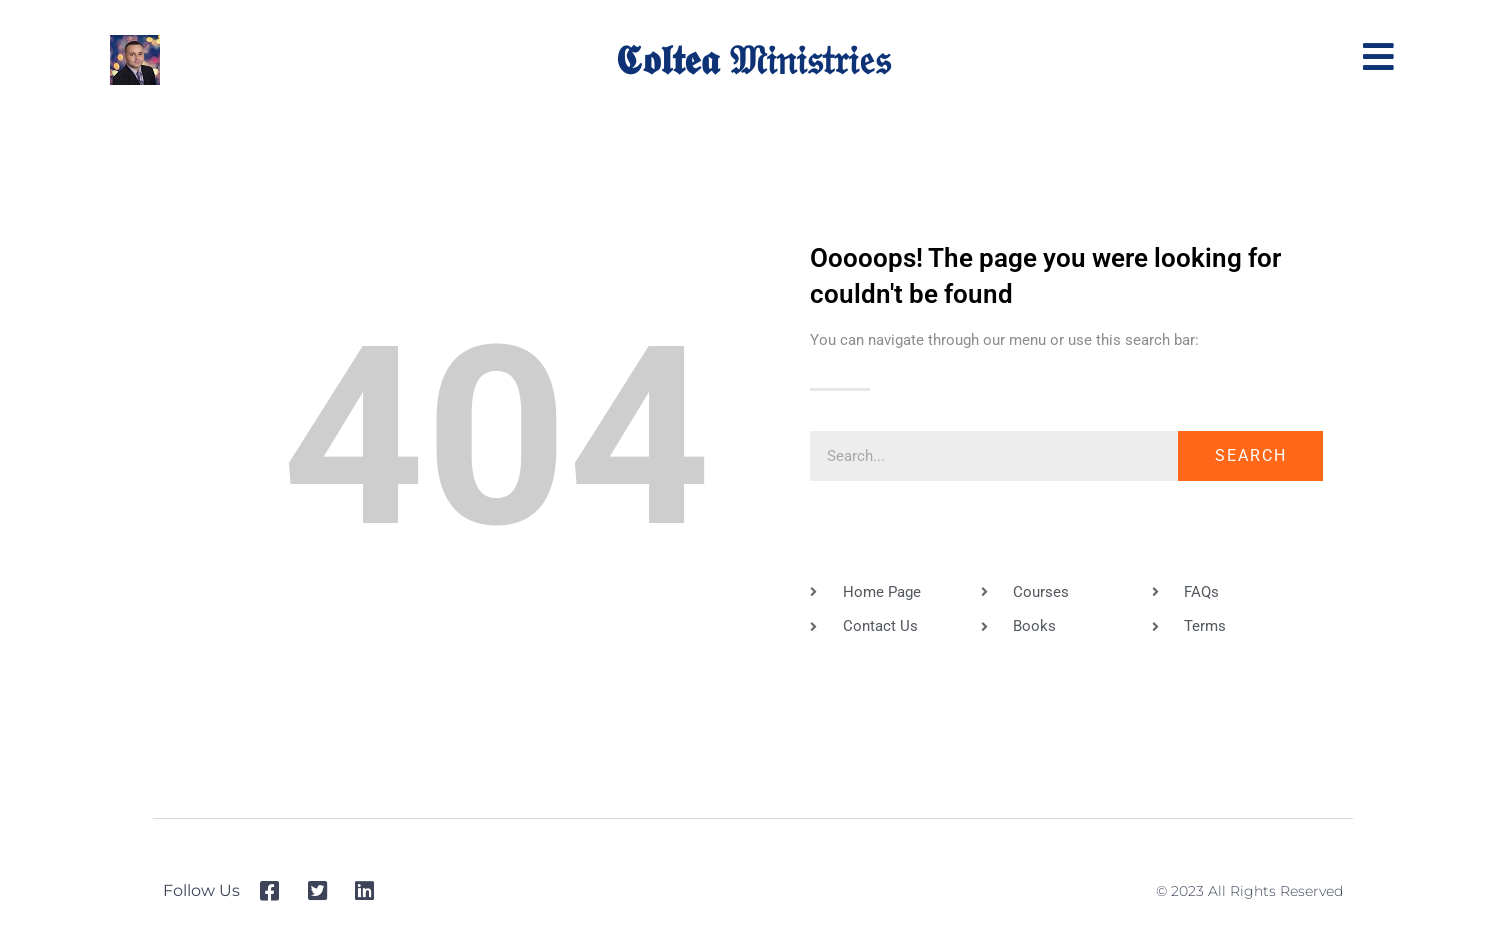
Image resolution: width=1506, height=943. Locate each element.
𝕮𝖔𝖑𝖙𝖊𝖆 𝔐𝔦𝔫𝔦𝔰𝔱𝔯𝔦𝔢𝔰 (752, 59)
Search (1251, 455)
